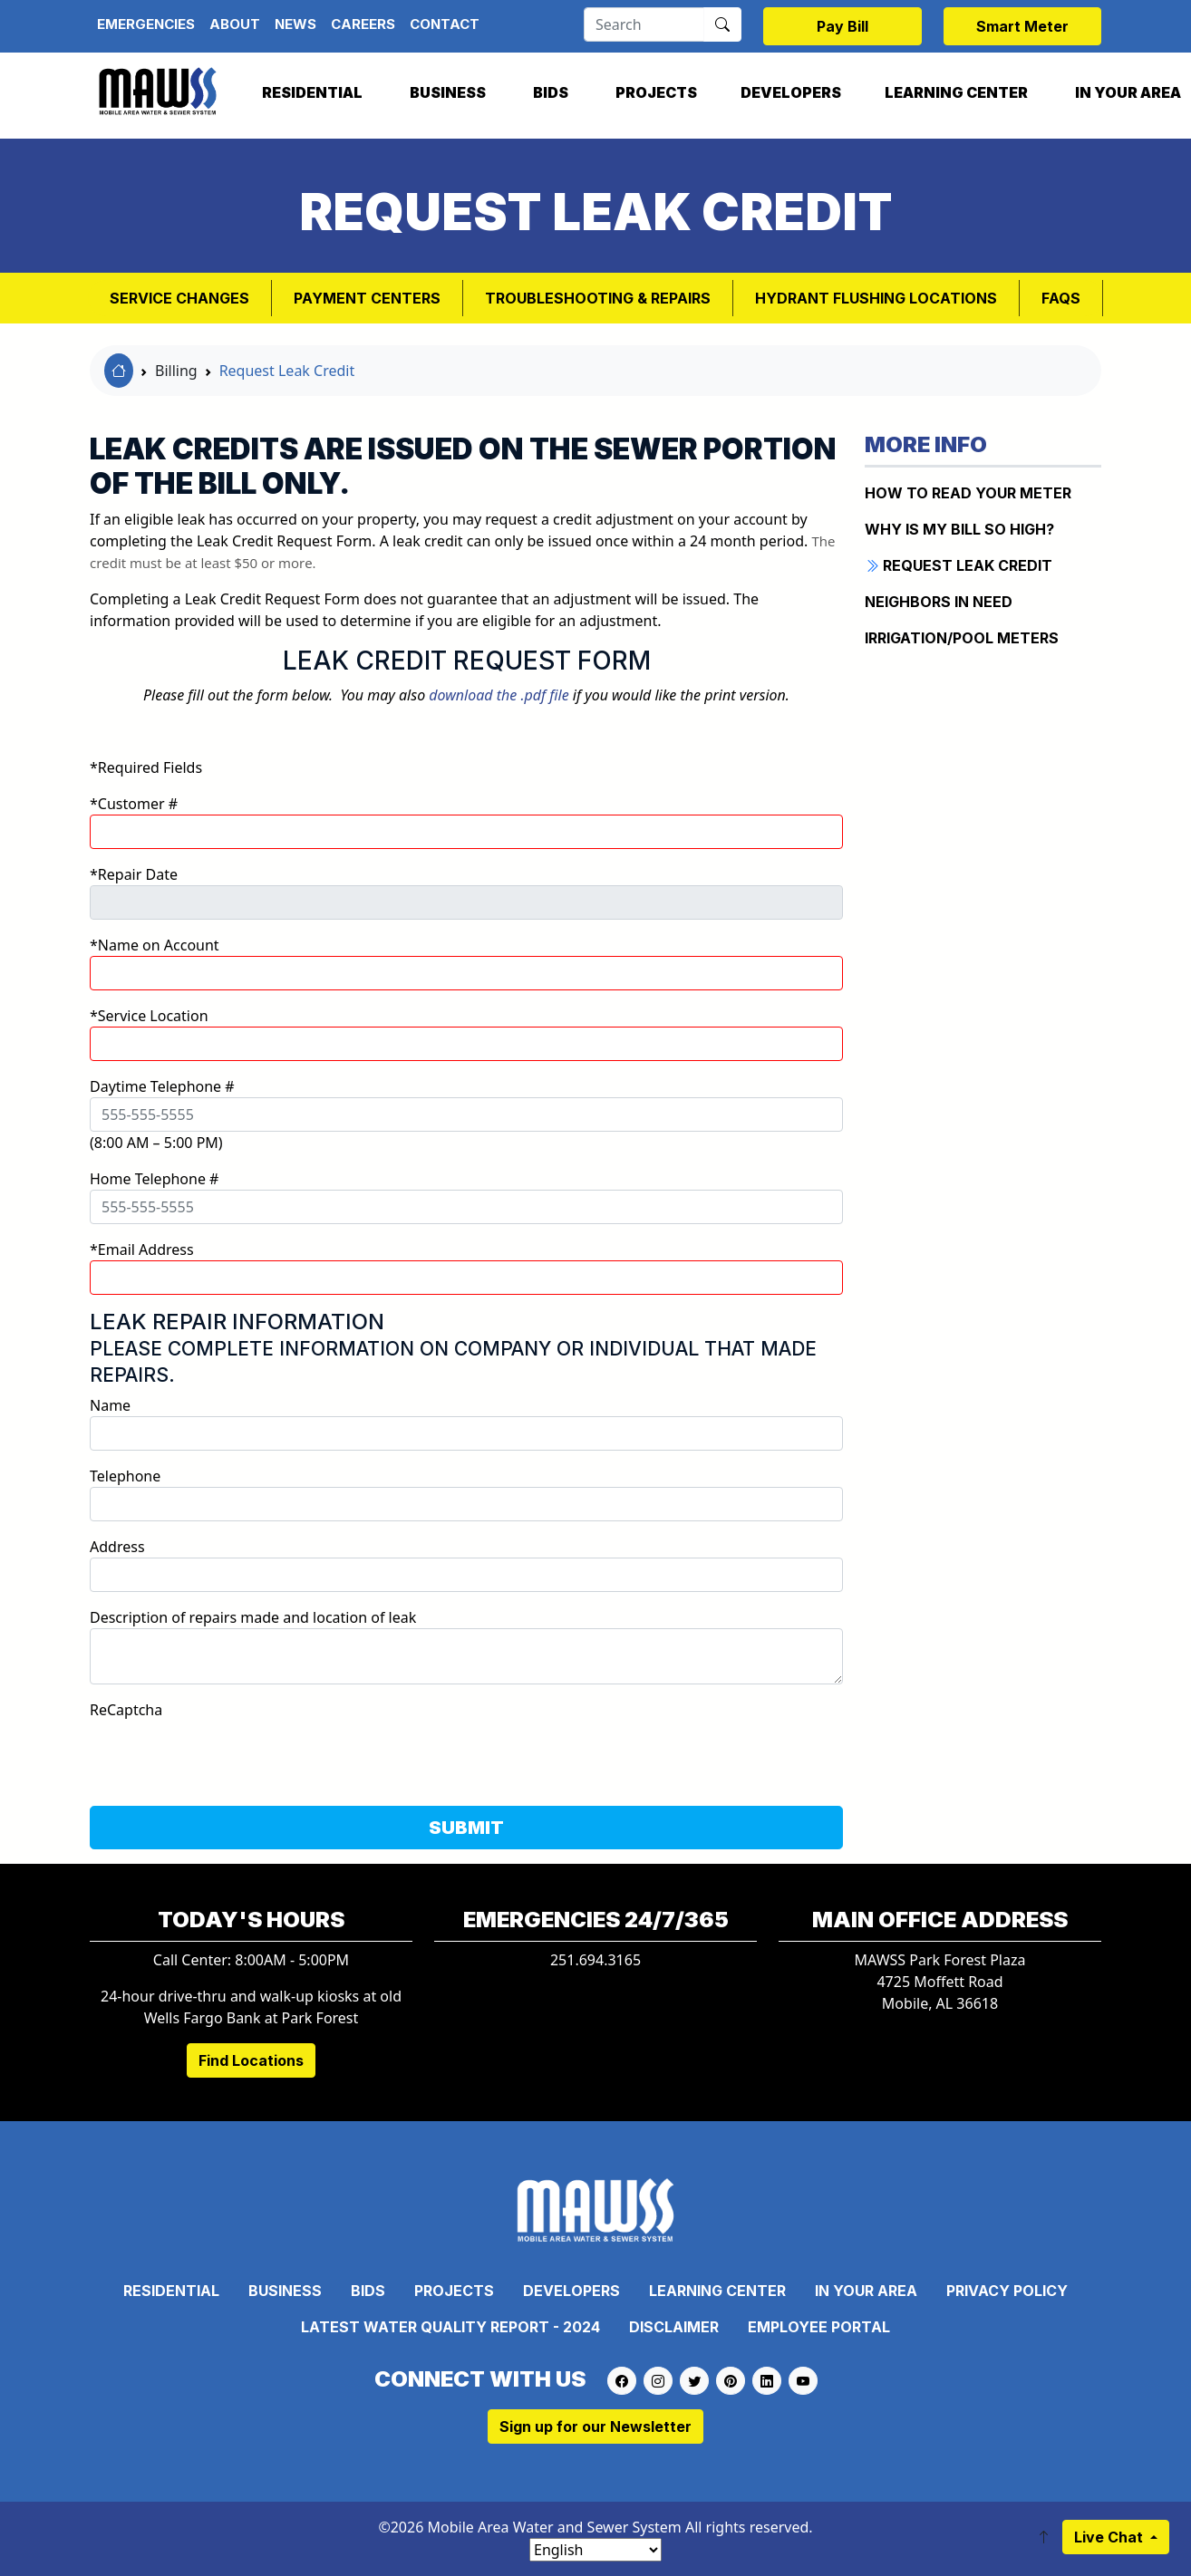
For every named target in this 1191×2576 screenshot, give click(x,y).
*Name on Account (154, 945)
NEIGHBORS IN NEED (938, 602)
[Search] (644, 24)
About (234, 24)
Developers (791, 92)
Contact (444, 24)
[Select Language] (595, 2550)
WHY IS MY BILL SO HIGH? (959, 529)
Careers (363, 24)
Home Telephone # (154, 1179)
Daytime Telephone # (162, 1086)
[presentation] (227, 1756)
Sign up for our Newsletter (595, 2426)
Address (117, 1547)
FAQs (1060, 298)
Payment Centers (367, 298)
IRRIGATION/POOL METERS (962, 638)
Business (448, 92)
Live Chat (1110, 2537)
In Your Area (866, 2291)
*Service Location (149, 1016)
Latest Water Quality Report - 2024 (450, 2327)
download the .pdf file (498, 695)
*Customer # (134, 804)
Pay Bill (842, 26)
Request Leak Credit (287, 371)
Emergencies (146, 24)
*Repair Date (134, 874)
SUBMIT (466, 1827)
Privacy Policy (1007, 2291)
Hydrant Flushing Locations (876, 298)
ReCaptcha (126, 1710)
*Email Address (142, 1249)
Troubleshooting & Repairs (598, 298)
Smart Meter (1022, 26)
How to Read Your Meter (968, 493)
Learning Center (956, 92)
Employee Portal (819, 2327)
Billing (176, 371)
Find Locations (251, 2060)
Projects (656, 92)
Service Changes (179, 298)
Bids (550, 92)
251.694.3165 (595, 1960)
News (295, 24)
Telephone (125, 1476)
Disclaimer (674, 2327)
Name (110, 1405)
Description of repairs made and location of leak (253, 1617)
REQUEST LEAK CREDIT (958, 565)
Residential (312, 92)
